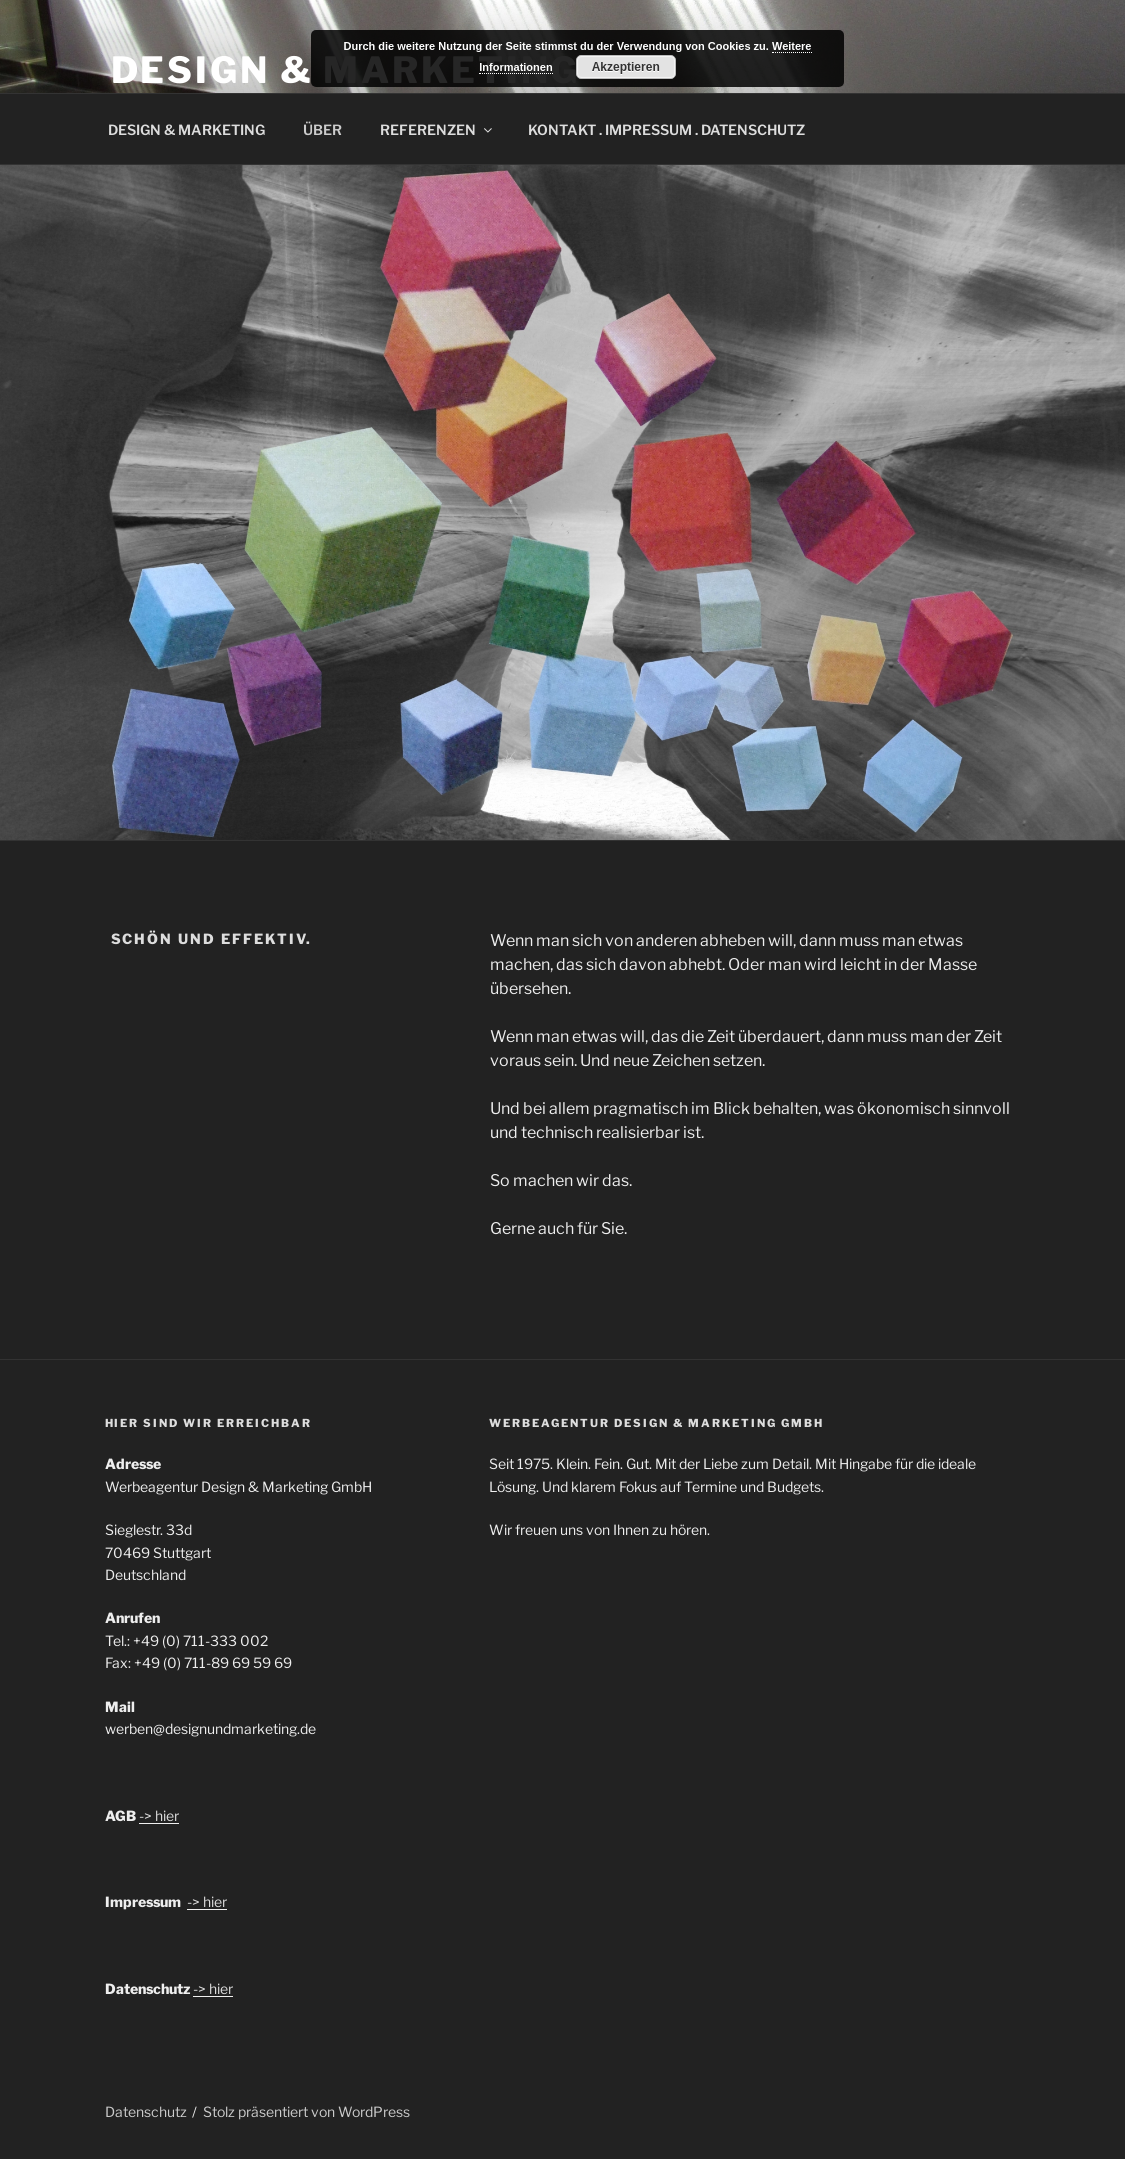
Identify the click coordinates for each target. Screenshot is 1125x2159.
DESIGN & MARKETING (186, 129)
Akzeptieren (626, 67)
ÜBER (322, 129)
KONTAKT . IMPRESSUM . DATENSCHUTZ (666, 129)
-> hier (159, 1815)
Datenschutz (146, 2111)
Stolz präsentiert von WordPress (306, 2111)
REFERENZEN (437, 129)
